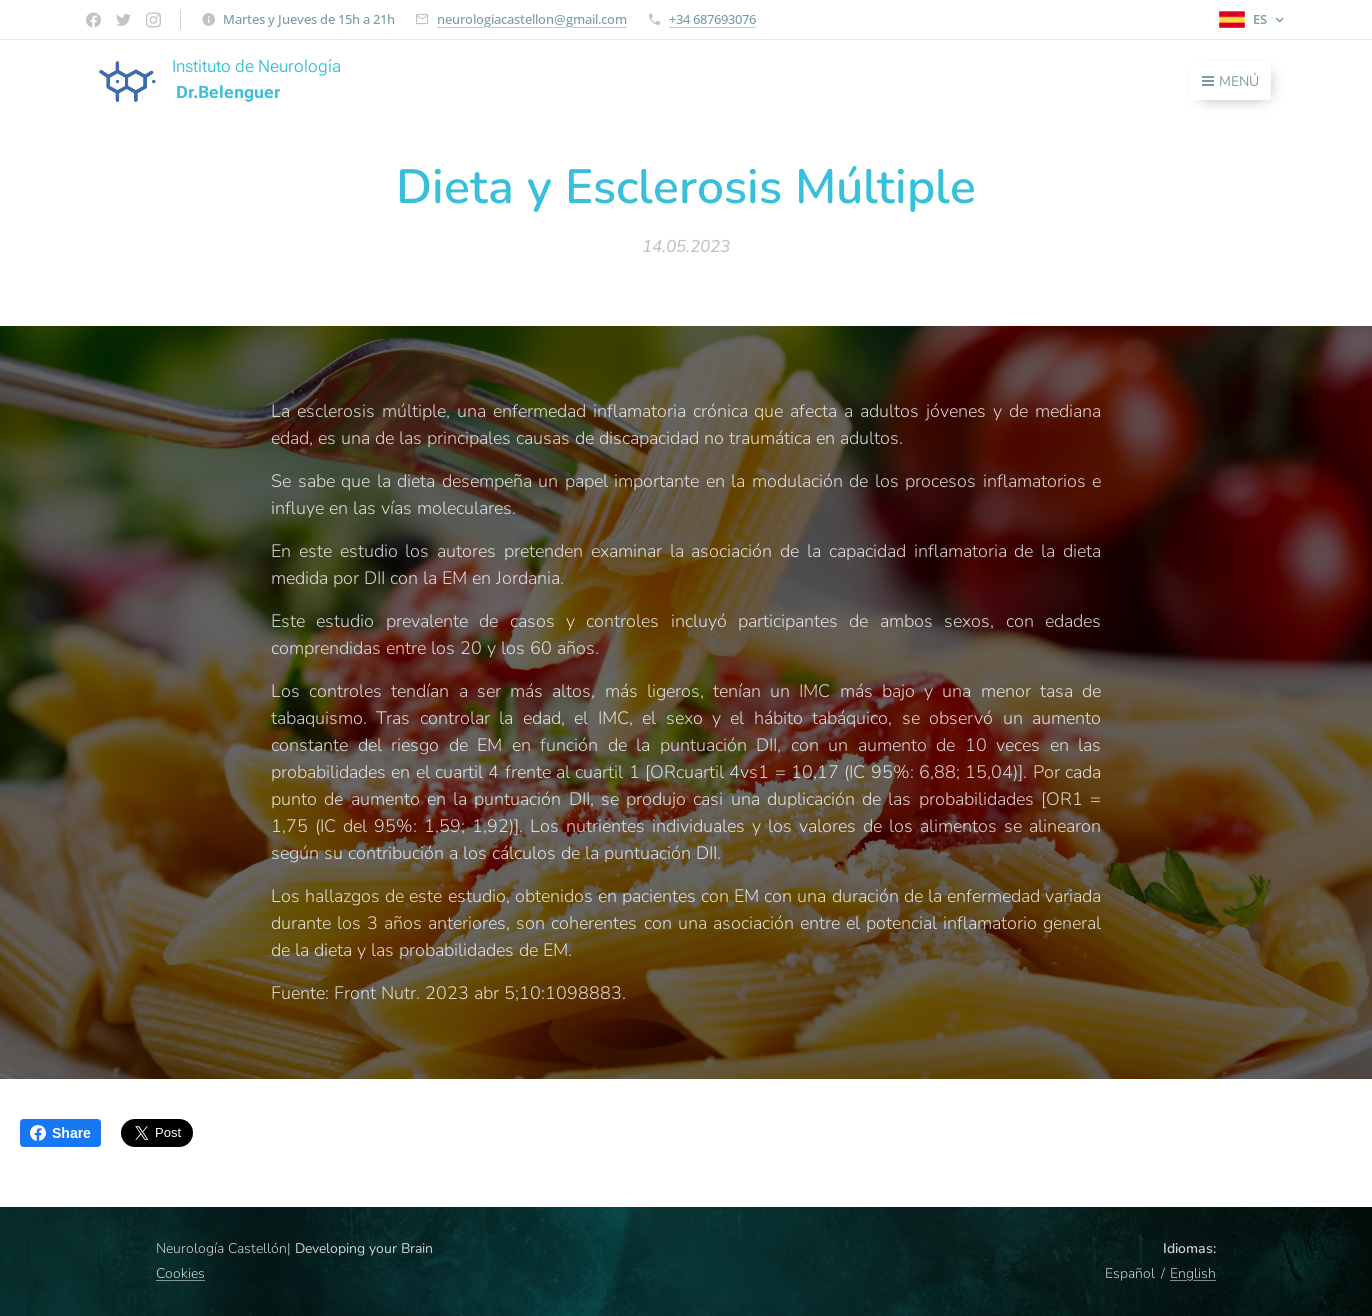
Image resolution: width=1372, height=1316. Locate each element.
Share (60, 1133)
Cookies (180, 1273)
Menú (1230, 81)
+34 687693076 (712, 19)
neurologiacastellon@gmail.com (532, 19)
